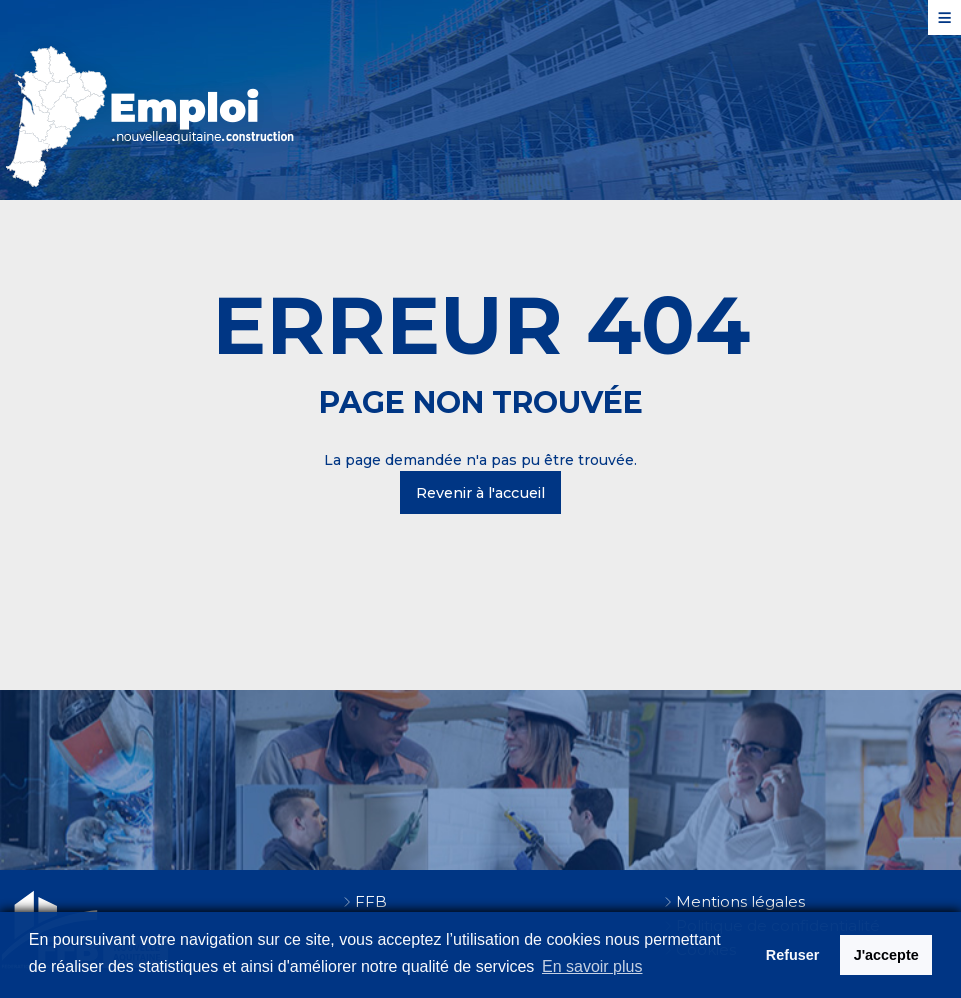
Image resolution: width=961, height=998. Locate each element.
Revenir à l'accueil (480, 493)
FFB (371, 901)
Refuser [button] (793, 955)
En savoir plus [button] (592, 966)
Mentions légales (740, 901)
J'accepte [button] (886, 955)
